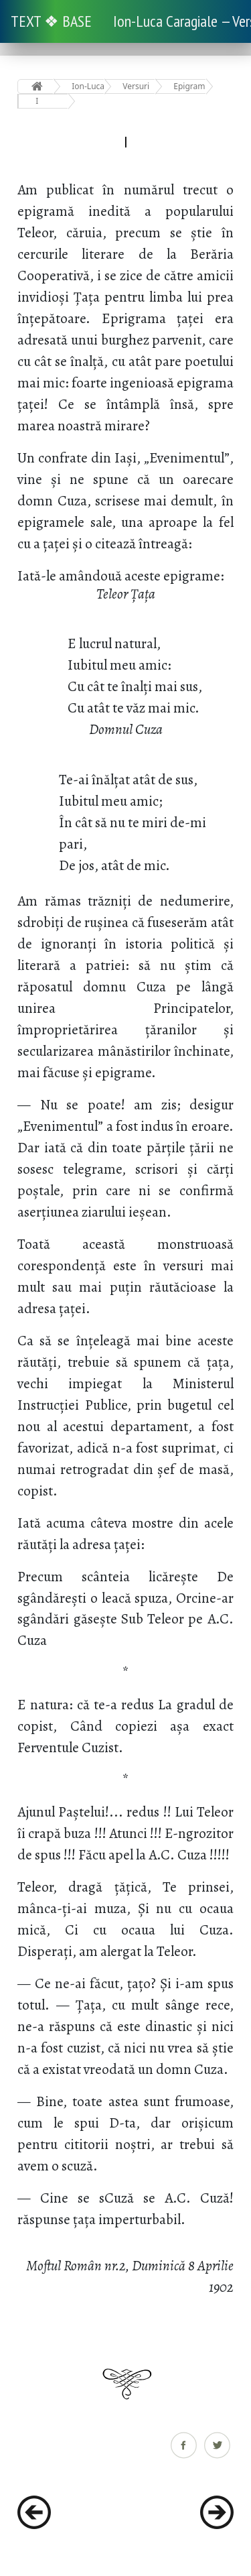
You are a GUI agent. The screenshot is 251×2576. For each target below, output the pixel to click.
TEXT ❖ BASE (51, 21)
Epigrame (189, 86)
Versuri (135, 86)
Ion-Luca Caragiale (88, 86)
